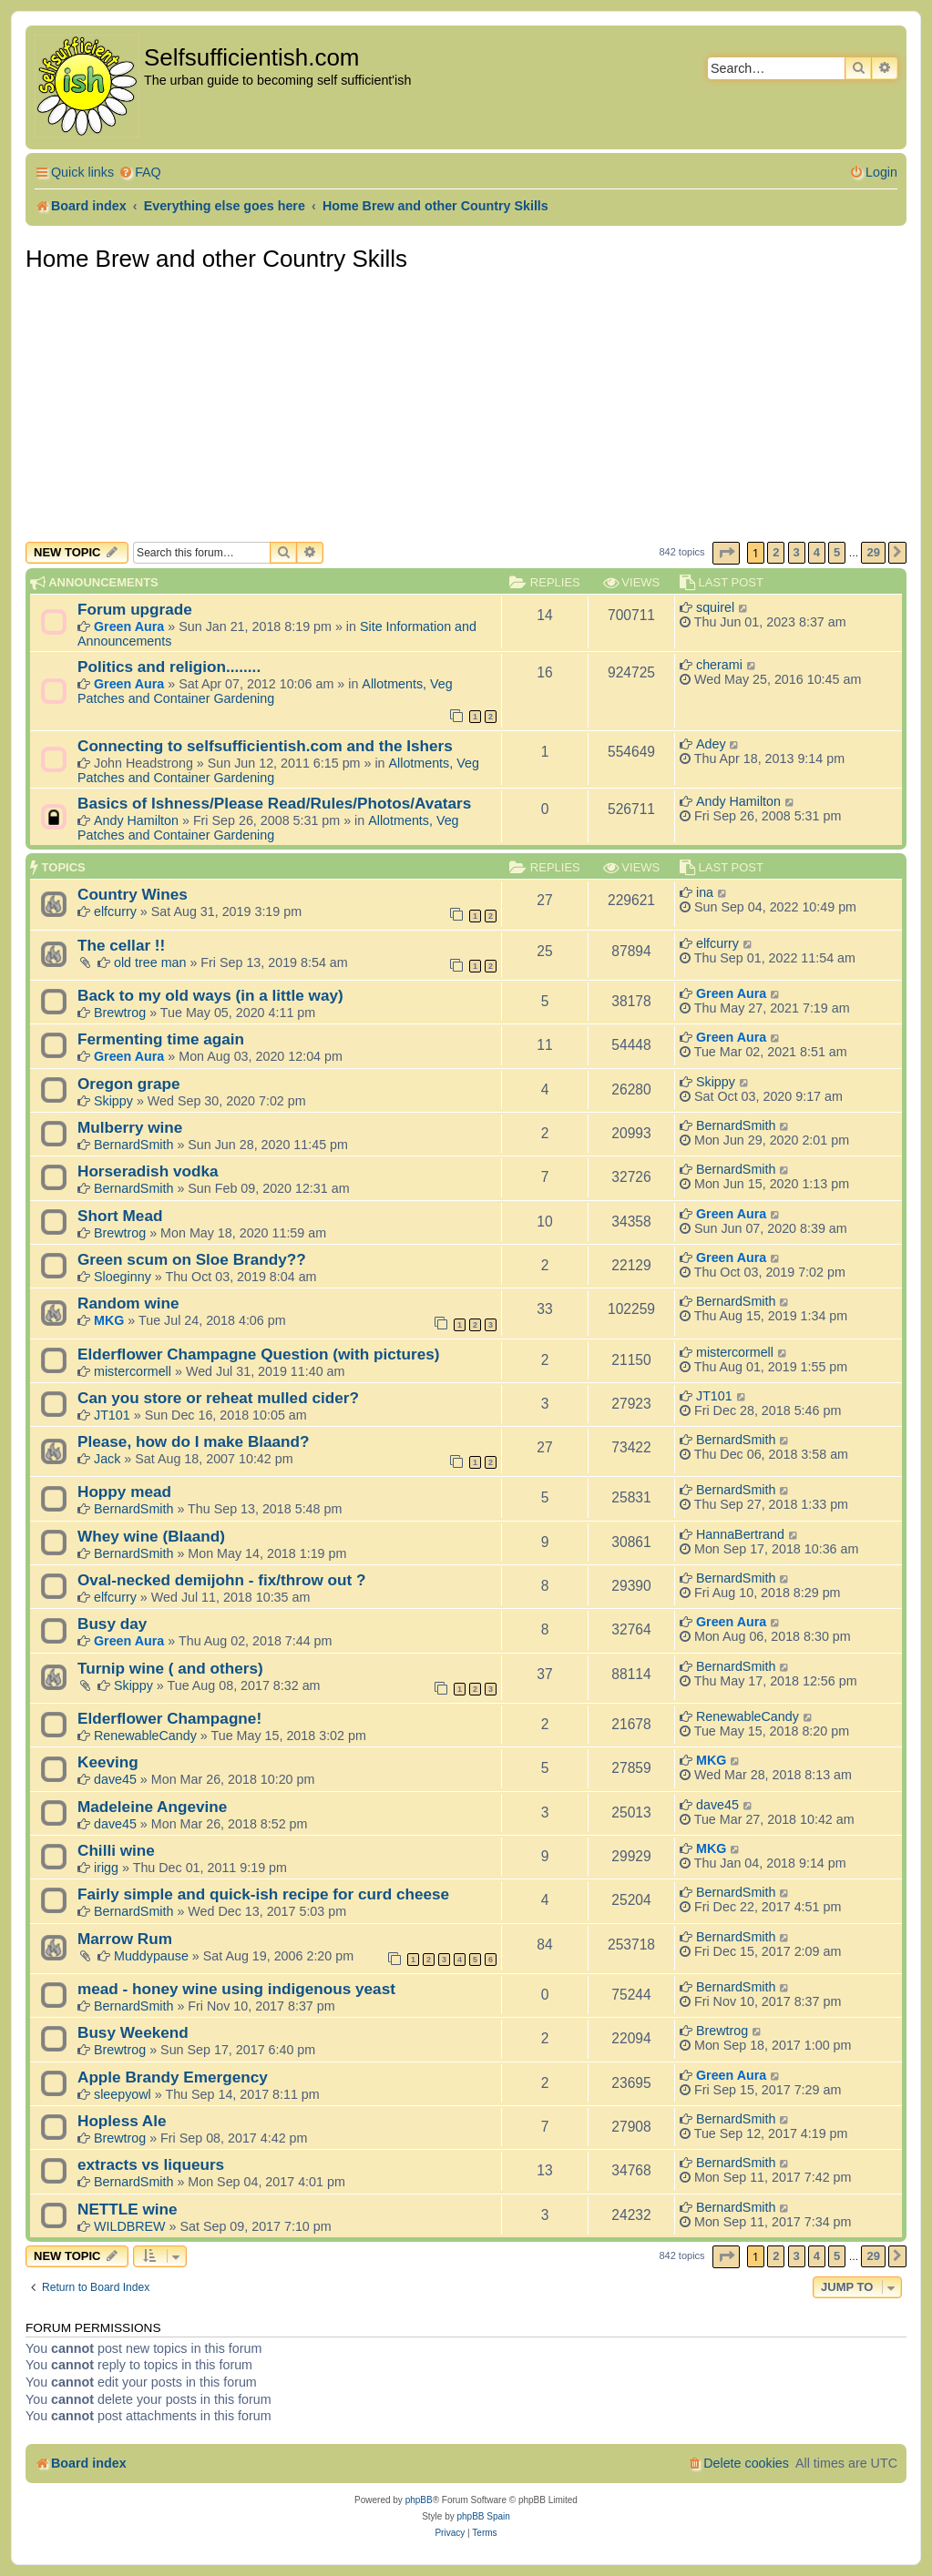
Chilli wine (116, 1850)
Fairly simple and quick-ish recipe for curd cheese (263, 1894)
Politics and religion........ (169, 666)
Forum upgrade (134, 609)
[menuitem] (139, 172)
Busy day (112, 1623)
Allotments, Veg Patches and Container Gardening (265, 691)
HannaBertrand (740, 1534)
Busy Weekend (133, 2032)
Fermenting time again (160, 1039)
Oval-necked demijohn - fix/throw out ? (221, 1580)
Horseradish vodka (147, 1171)
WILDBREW (130, 2226)
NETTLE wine (127, 2209)
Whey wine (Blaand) (151, 1536)
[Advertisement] (466, 405)
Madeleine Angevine (152, 1806)
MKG (109, 1320)
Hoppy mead (124, 1491)
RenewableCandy (145, 1735)
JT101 (112, 1415)
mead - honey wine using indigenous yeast (236, 1989)
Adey (711, 744)
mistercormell (132, 1371)
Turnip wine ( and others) (170, 1668)
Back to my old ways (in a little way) (210, 995)
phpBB (419, 2500)
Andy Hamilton (136, 820)
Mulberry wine (129, 1127)
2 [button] (776, 552)
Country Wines (132, 894)
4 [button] (817, 552)
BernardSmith (133, 1144)
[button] (726, 553)
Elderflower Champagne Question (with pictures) (258, 1354)
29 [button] (872, 552)
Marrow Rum (124, 1938)
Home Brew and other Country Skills (216, 258)
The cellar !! (121, 945)
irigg (106, 1867)
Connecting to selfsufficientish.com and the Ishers (265, 746)
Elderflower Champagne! (169, 1718)
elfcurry (115, 911)
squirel (715, 607)
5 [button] (837, 552)
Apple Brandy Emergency (172, 2077)
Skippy (113, 1101)
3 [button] (797, 552)
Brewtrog (120, 1012)
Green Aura (129, 626)
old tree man (150, 962)
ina (704, 892)
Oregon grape (128, 1083)
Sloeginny (122, 1276)
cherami (719, 664)
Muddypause (151, 1956)
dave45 (115, 1779)
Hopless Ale (122, 2121)
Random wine (128, 1303)
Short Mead (119, 1216)
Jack (107, 1458)
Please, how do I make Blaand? (193, 1441)
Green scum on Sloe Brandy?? (191, 1259)
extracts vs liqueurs (150, 2164)
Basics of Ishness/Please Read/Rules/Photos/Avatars (274, 803)
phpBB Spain (482, 2516)
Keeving (107, 1762)
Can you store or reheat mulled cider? (218, 1398)
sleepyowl (122, 2094)
